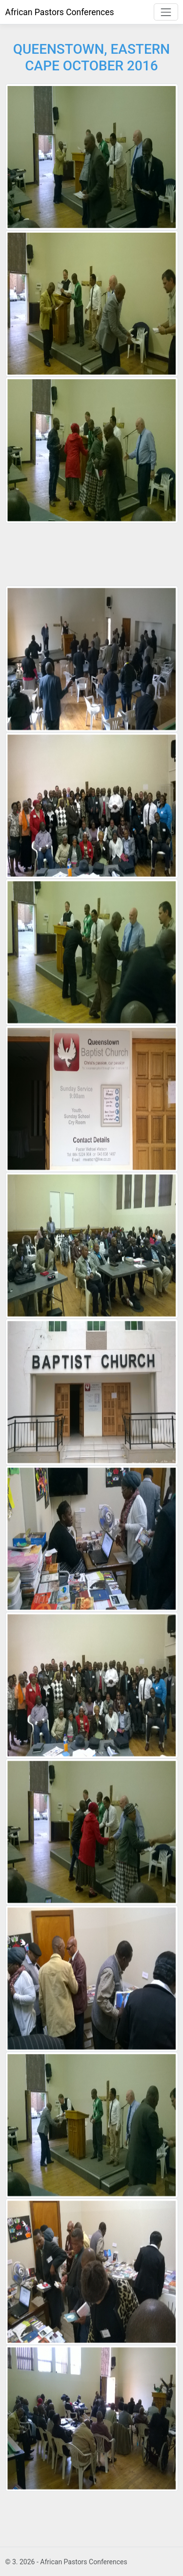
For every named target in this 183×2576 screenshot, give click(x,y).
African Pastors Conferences (59, 12)
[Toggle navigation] (166, 12)
